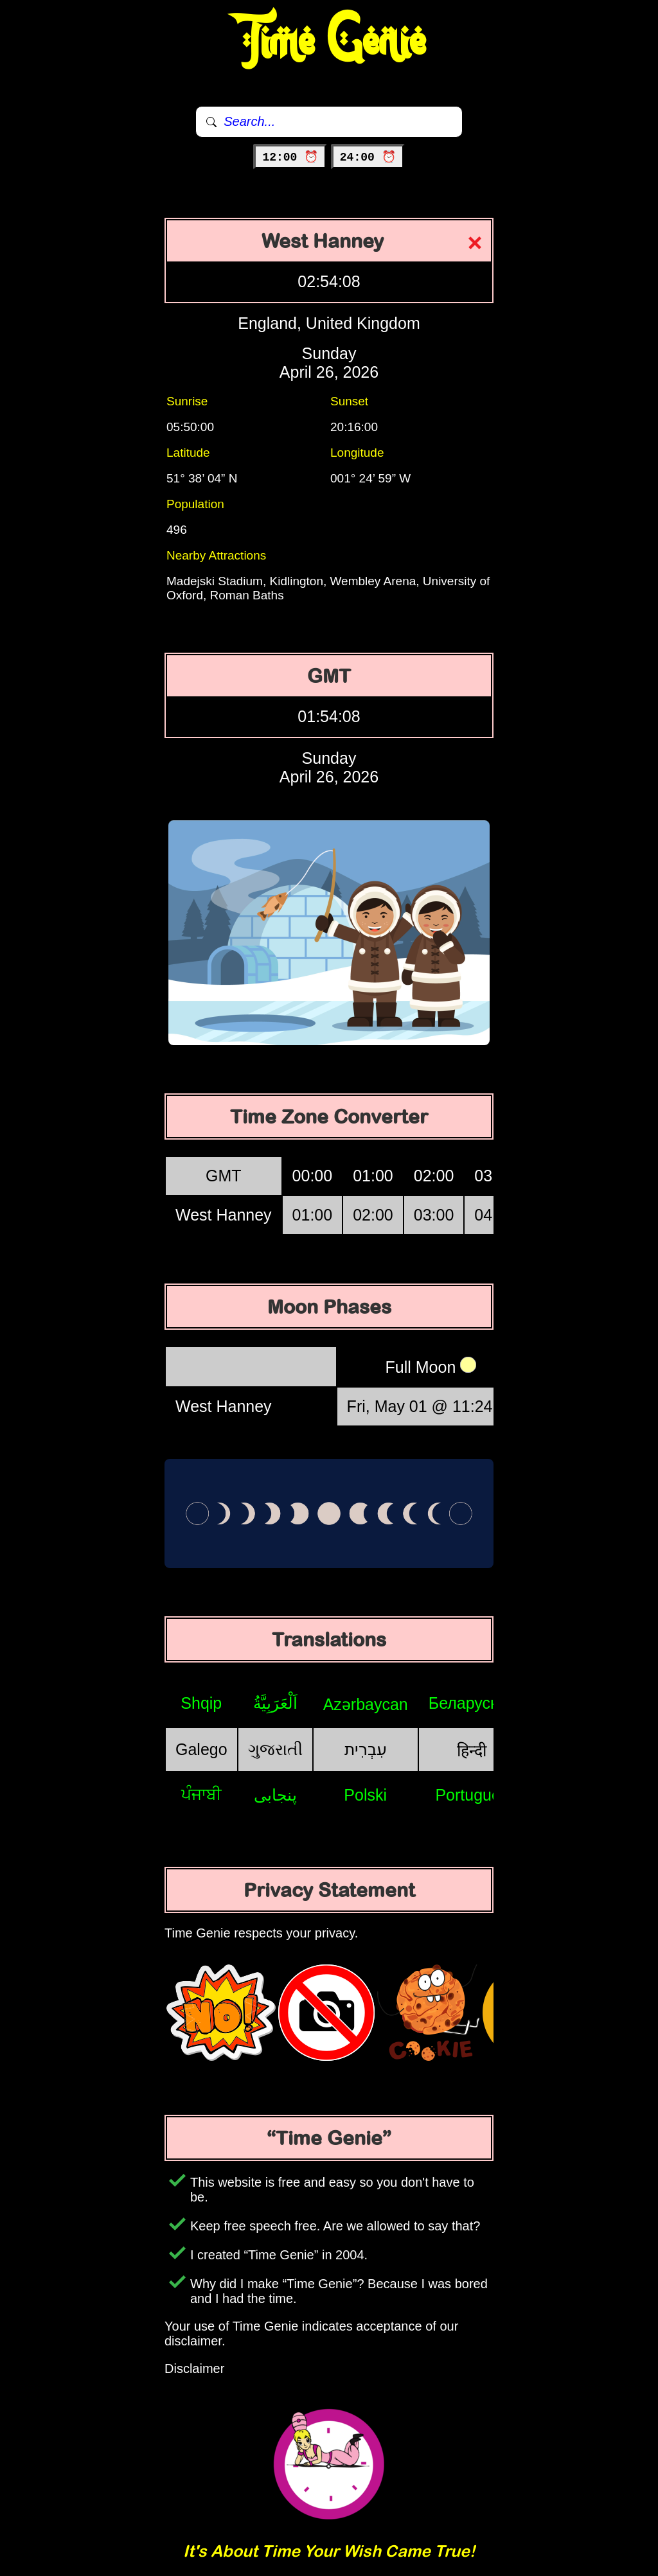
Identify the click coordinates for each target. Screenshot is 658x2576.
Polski (365, 1795)
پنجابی (275, 1795)
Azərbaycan (365, 1704)
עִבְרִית (365, 1749)
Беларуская (472, 1703)
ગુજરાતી (275, 1749)
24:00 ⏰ (368, 157)
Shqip (201, 1703)
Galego (201, 1749)
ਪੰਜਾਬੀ (201, 1794)
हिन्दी (471, 1751)
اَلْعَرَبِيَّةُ (275, 1703)
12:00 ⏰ (290, 157)
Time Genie (329, 42)
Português (471, 1795)
